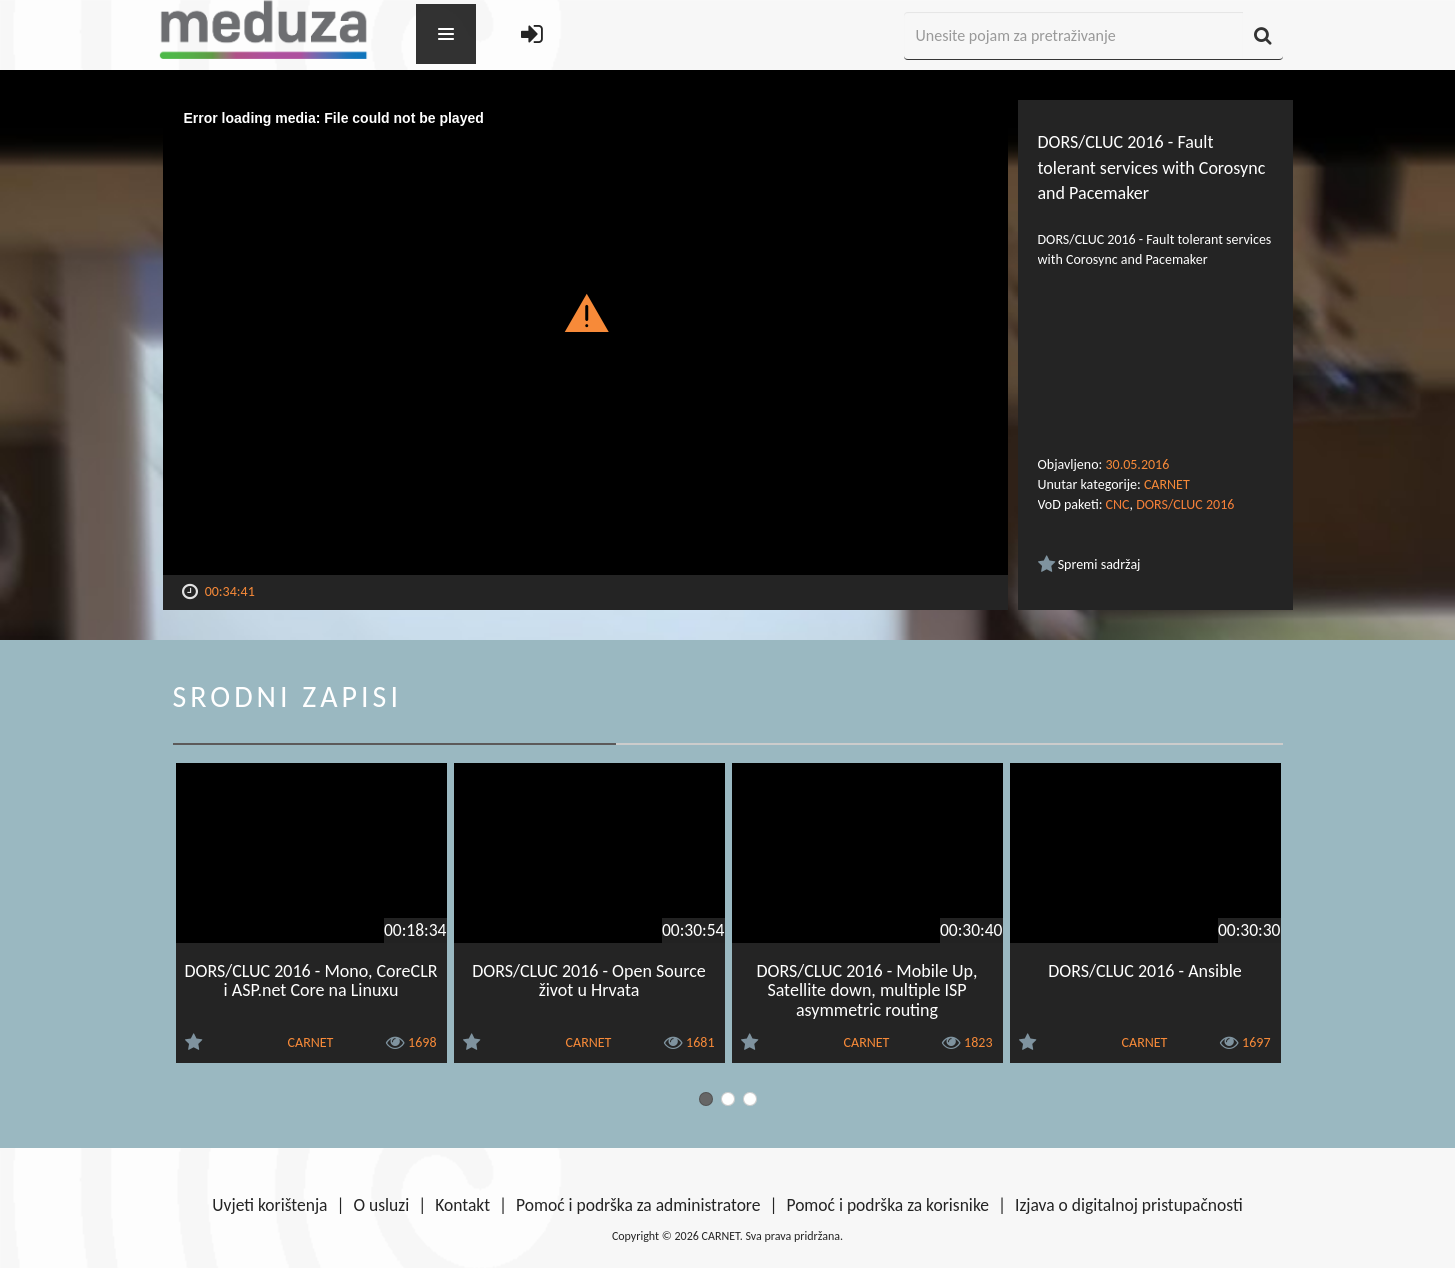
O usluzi (382, 1205)
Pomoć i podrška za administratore (638, 1205)
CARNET (1167, 484)
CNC (1118, 504)
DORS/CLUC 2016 (1185, 504)
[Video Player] (585, 337)
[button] (585, 312)
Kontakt (462, 1205)
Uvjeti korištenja (269, 1205)
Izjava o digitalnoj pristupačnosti (1129, 1205)
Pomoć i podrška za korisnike (887, 1205)
